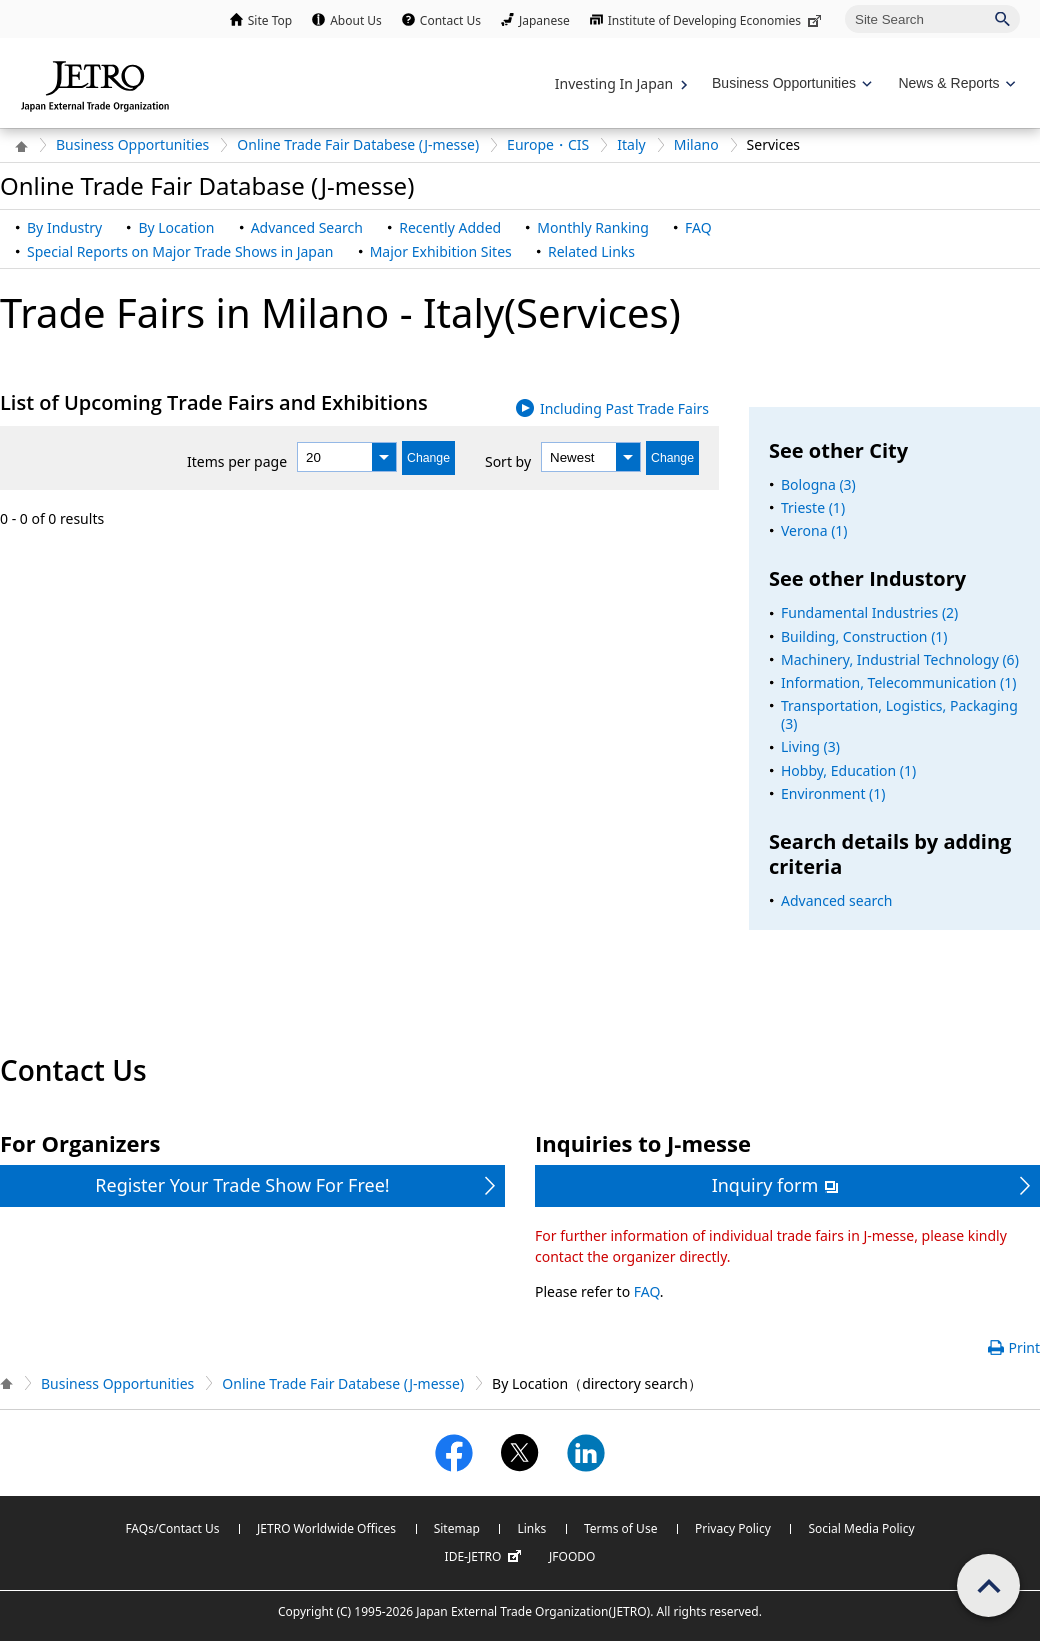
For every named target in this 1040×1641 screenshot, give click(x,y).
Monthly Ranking (592, 227)
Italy (631, 144)
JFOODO (572, 1556)
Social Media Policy (861, 1528)
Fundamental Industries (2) (869, 612)
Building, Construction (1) (864, 636)
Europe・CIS (548, 144)
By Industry (64, 227)
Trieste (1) (813, 507)
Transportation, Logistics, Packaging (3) (899, 714)
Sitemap (457, 1528)
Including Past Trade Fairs (624, 408)
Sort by (508, 461)
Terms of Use (620, 1528)
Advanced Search (307, 227)
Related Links (591, 251)
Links (531, 1528)
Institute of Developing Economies (716, 20)
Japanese (544, 20)
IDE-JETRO (486, 1557)
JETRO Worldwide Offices (326, 1528)
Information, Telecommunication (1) (899, 682)
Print (1024, 1347)
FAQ (698, 227)
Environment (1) (833, 793)
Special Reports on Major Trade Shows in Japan (180, 251)
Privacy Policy (733, 1528)
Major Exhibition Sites (441, 251)
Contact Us (450, 20)
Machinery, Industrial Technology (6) (900, 659)
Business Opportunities (132, 144)
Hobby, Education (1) (848, 770)
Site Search (844, 4)
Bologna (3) (818, 484)
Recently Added (450, 227)
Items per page (237, 461)
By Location (176, 227)
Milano (696, 144)
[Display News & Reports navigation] (954, 83)
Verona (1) (814, 530)
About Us (356, 20)
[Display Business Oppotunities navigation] (790, 83)
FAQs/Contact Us (172, 1528)
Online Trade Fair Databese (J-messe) (358, 144)
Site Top (270, 20)
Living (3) (810, 746)
